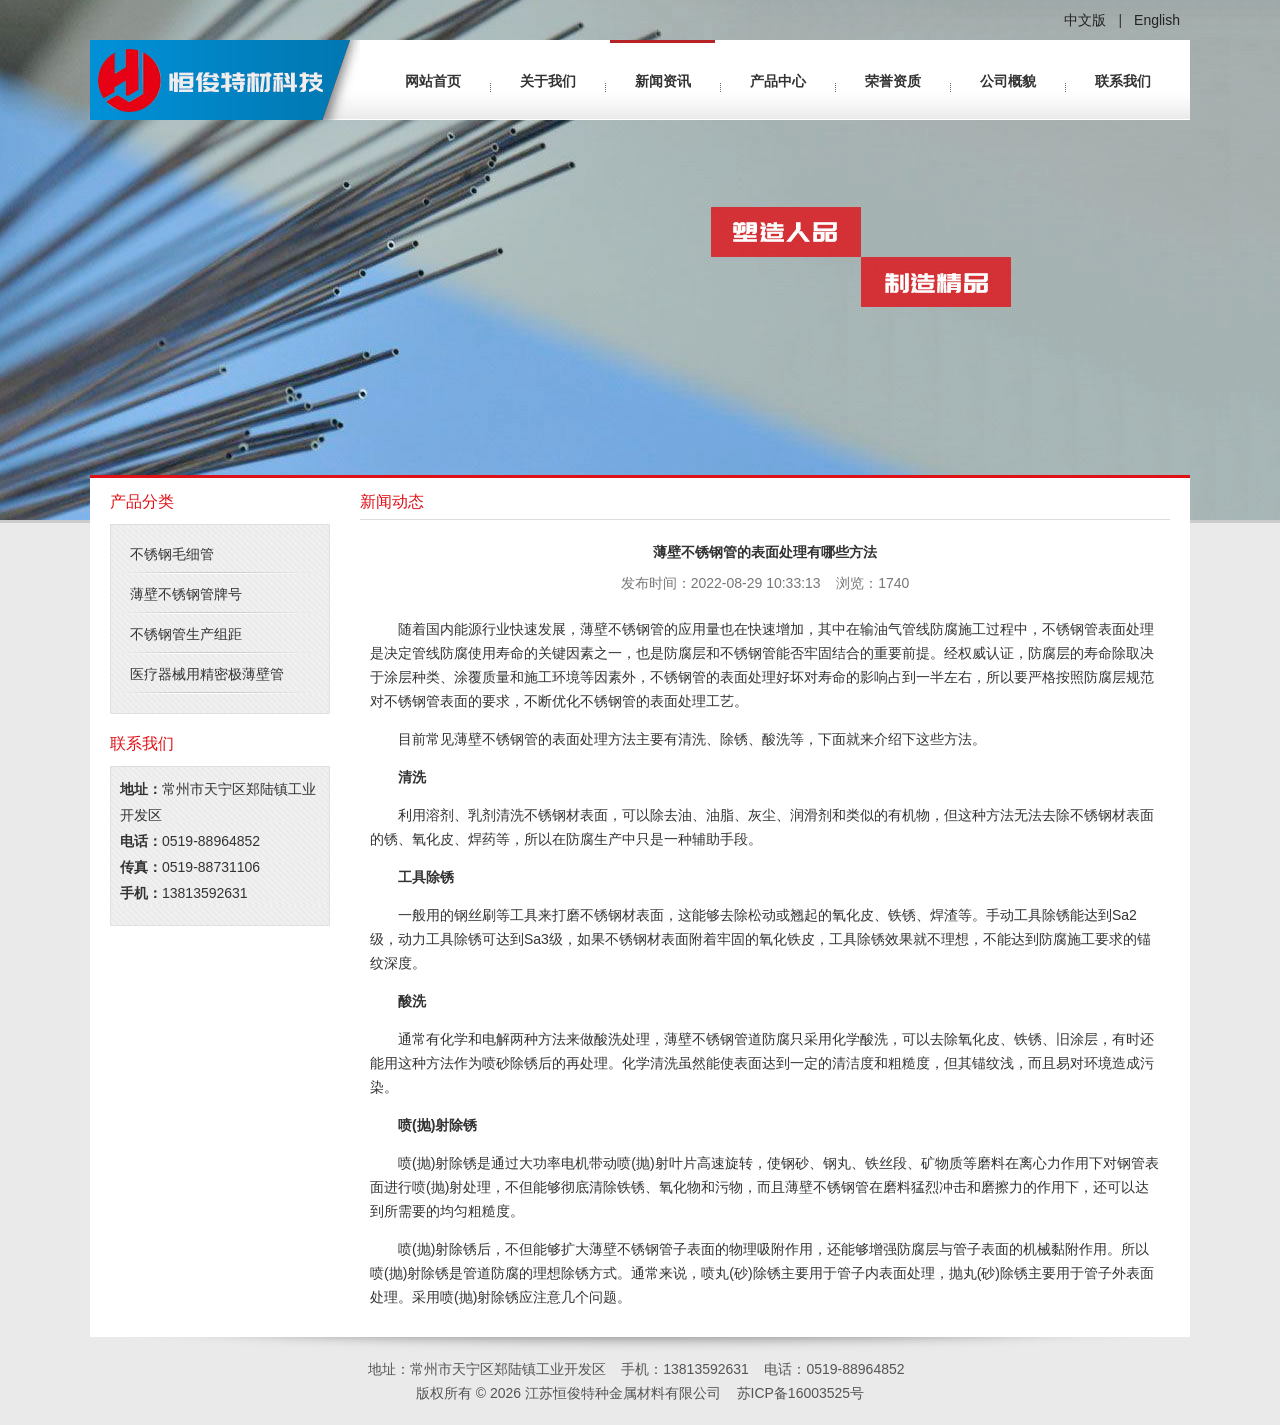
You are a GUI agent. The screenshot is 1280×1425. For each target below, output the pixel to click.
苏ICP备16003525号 (801, 1393)
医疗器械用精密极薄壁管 (207, 674)
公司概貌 (1008, 81)
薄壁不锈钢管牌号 (186, 594)
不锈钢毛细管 (172, 554)
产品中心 (778, 81)
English (1157, 20)
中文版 (1085, 20)
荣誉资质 (893, 81)
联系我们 (1123, 81)
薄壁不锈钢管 (622, 629)
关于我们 (548, 81)
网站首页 (433, 81)
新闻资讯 (663, 81)
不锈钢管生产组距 (186, 634)
